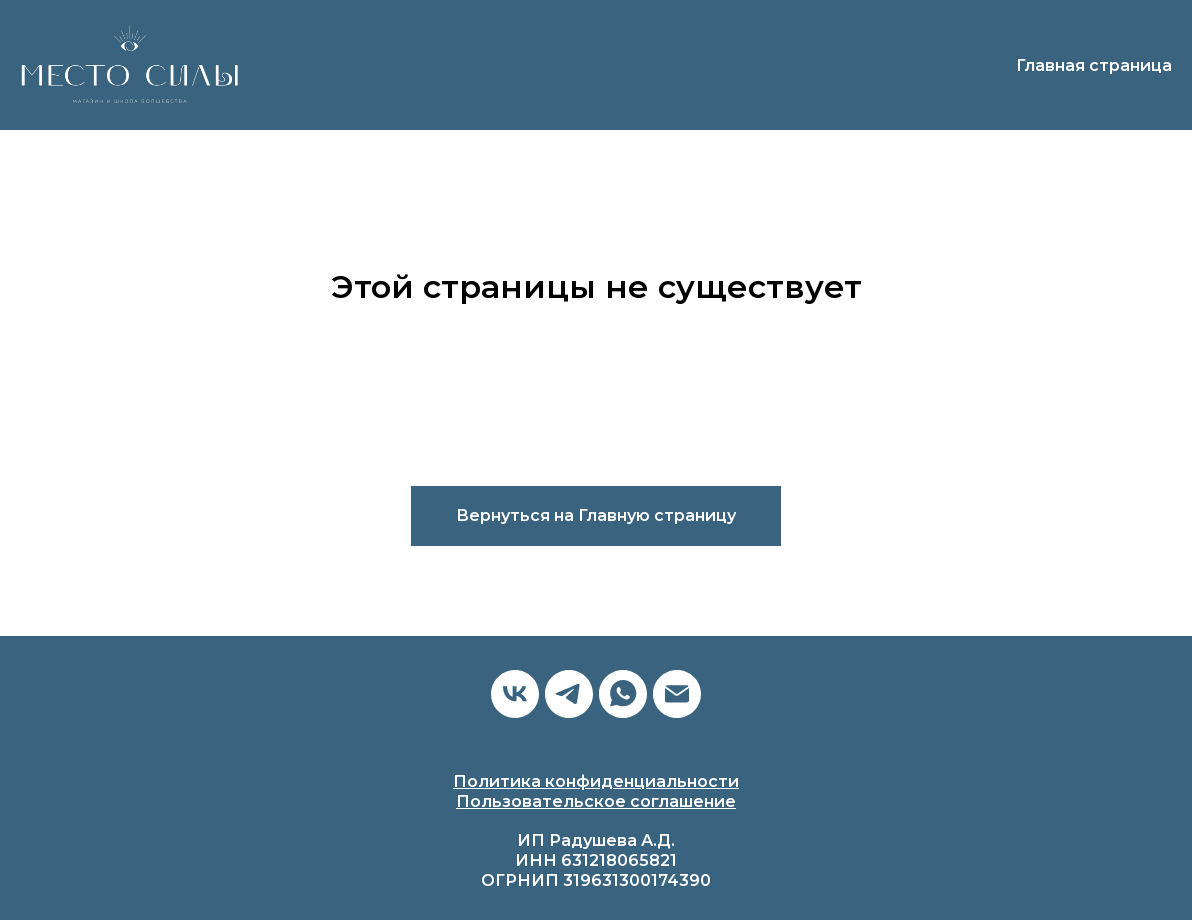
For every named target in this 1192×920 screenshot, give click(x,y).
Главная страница (1094, 65)
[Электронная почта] (677, 694)
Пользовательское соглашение (596, 801)
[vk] (515, 694)
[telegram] (569, 694)
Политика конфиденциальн (575, 781)
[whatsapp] (623, 694)
